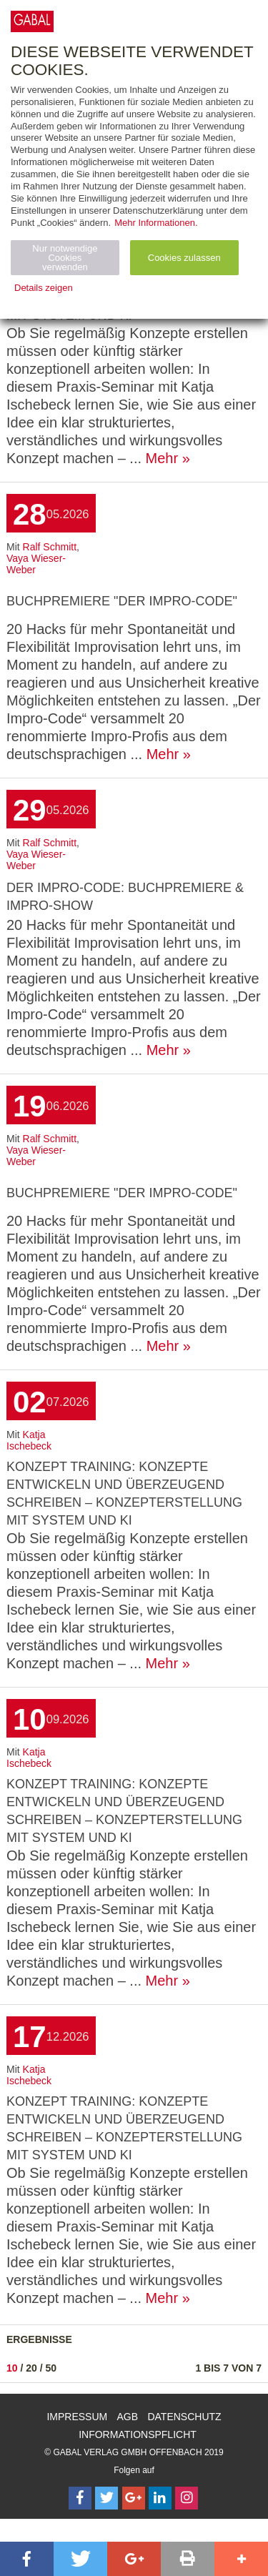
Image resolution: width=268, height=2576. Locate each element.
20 (31, 2368)
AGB (128, 2416)
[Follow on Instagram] (186, 2498)
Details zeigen (43, 287)
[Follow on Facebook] (80, 2498)
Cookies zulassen (184, 257)
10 (12, 2368)
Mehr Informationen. (155, 222)
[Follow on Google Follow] (133, 2498)
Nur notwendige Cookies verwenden (64, 257)
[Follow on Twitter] (106, 2498)
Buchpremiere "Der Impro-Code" (121, 601)
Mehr (162, 458)
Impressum (76, 2416)
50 (51, 2368)
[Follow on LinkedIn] (160, 2498)
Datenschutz (184, 2416)
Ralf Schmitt (49, 547)
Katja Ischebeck (28, 1440)
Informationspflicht (138, 2434)
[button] (27, 2559)
